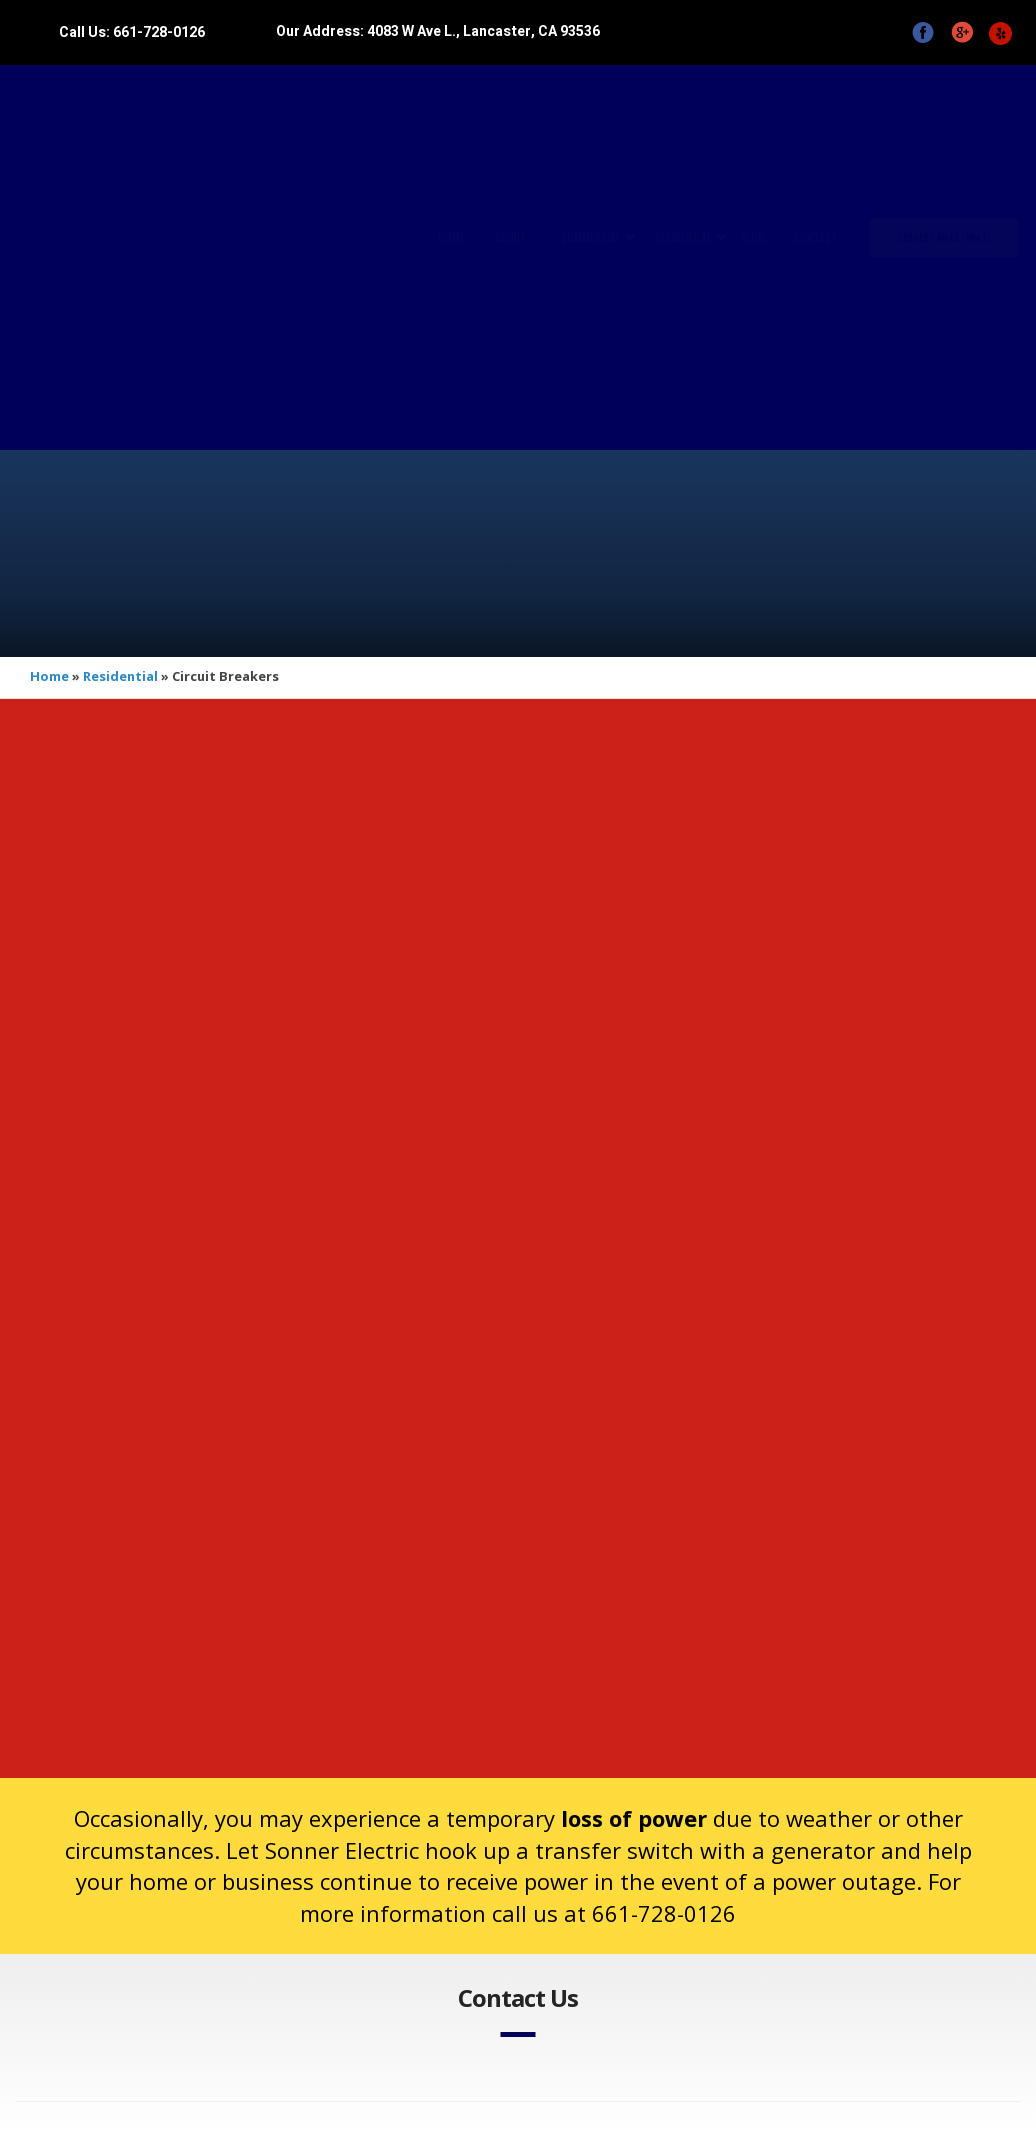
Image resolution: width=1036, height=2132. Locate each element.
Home (451, 257)
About (510, 257)
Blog (752, 257)
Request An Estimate (944, 256)
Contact (815, 257)
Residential (683, 257)
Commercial (590, 257)
